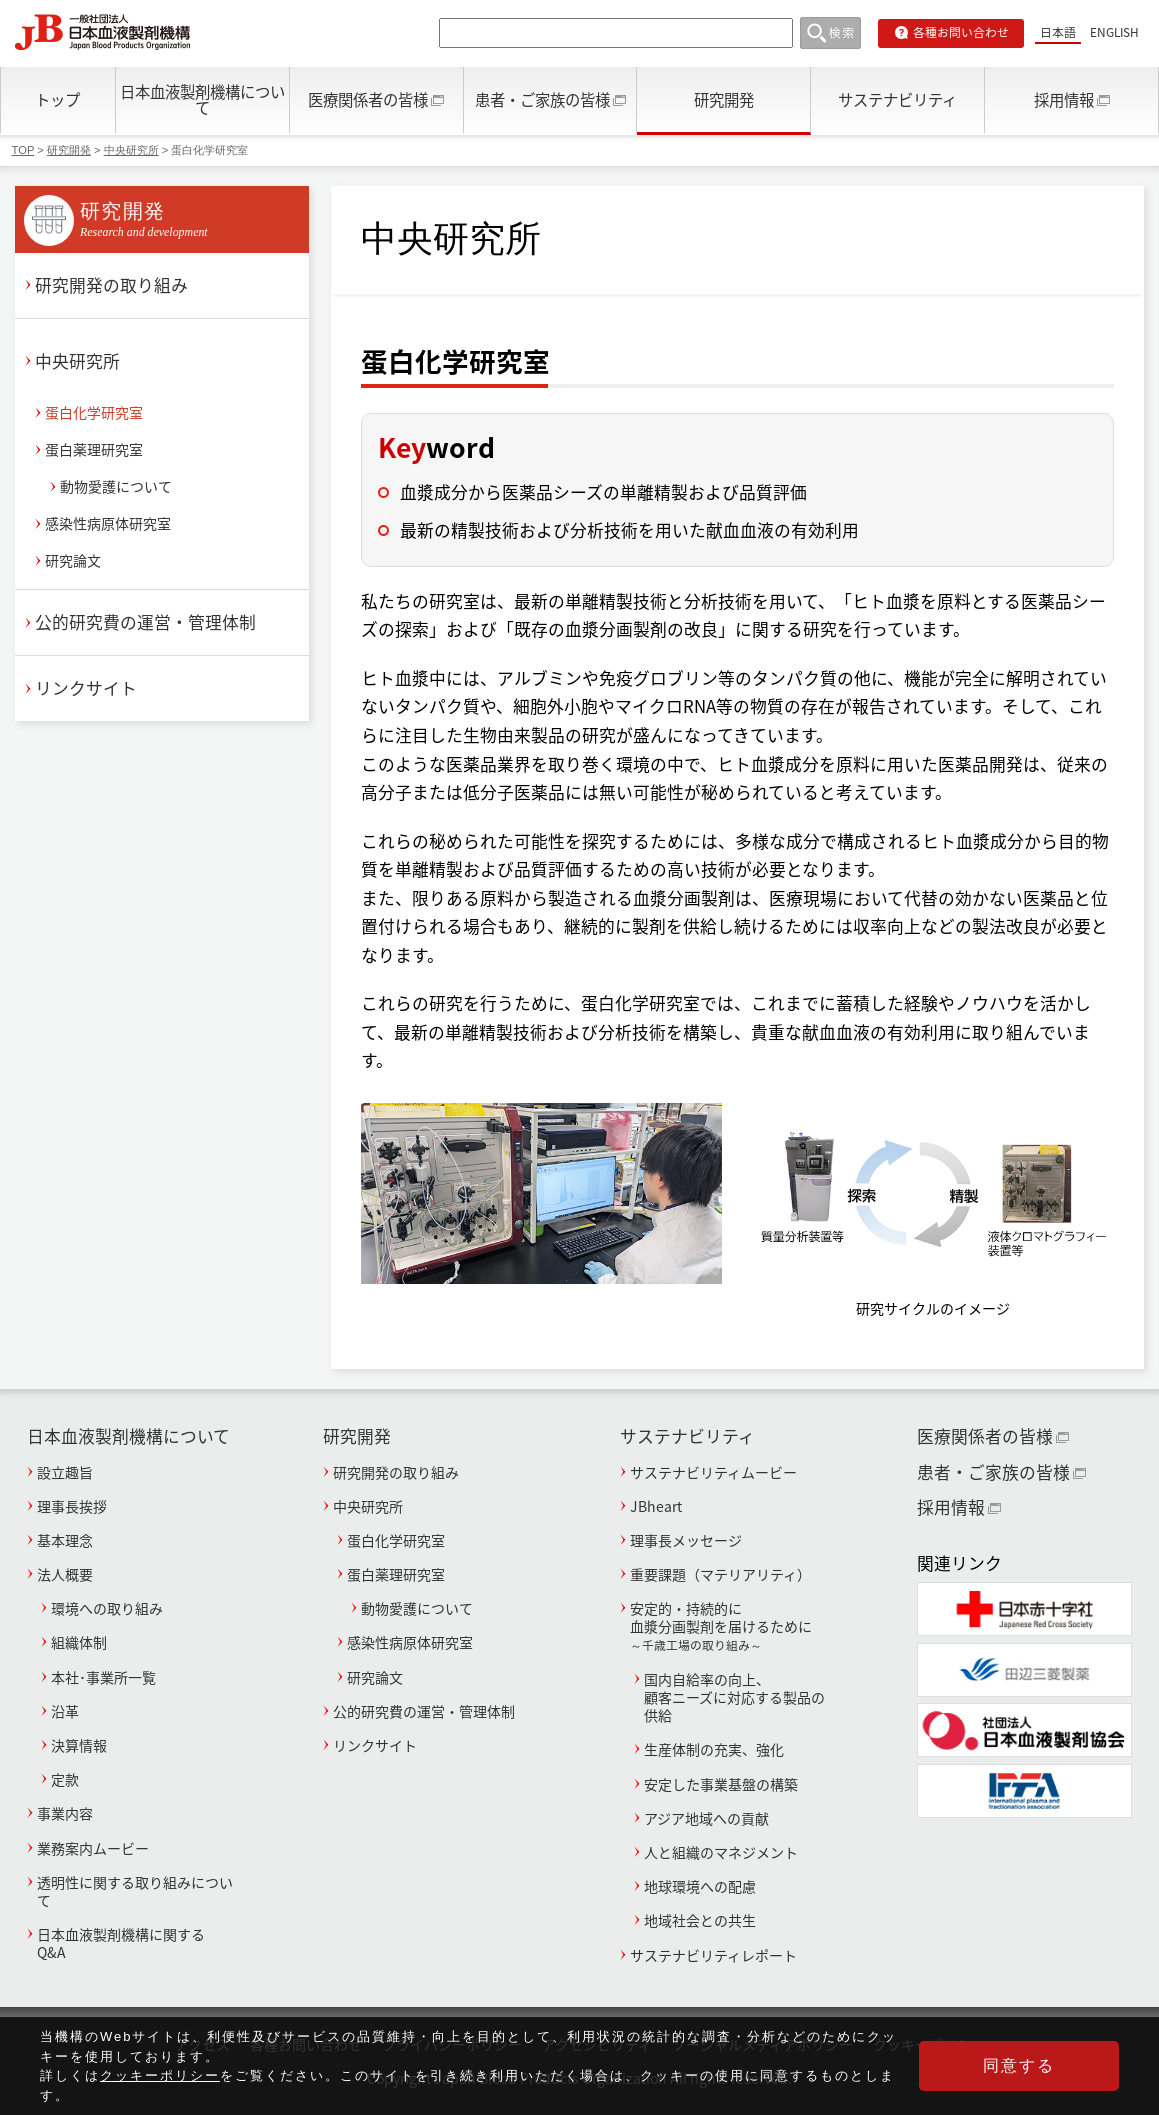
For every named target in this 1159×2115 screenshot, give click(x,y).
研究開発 (724, 99)
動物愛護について (116, 486)
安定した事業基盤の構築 (721, 1784)
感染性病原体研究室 (108, 523)
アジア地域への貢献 (706, 1818)
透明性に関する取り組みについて (135, 1891)
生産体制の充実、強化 (714, 1749)
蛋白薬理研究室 (94, 449)
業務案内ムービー (93, 1848)
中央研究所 (131, 150)
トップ (57, 99)
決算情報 (79, 1745)
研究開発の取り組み (111, 285)
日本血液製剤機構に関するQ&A (121, 1943)
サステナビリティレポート (713, 1955)
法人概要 (65, 1574)
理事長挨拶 (72, 1506)
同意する (1019, 2066)
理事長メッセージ (686, 1540)
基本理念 (65, 1540)
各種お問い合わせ (961, 32)
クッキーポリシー (160, 2076)
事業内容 (65, 1813)
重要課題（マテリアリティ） (720, 1574)
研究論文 (73, 560)
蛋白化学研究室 (94, 412)
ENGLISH (1114, 32)
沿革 (65, 1711)
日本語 (1058, 32)
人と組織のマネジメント (721, 1852)
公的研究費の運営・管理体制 (145, 622)
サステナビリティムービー (713, 1472)
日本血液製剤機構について (202, 99)
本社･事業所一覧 (103, 1677)
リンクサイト (86, 688)
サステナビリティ (897, 99)
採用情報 (1064, 99)
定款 (65, 1779)
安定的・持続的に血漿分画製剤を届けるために (728, 1626)
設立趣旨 (65, 1472)
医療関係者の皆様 (368, 99)
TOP (23, 150)
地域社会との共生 (700, 1920)
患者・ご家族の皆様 (542, 99)
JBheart (656, 1506)
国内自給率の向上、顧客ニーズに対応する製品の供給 (734, 1697)
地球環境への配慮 (700, 1886)
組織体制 (79, 1642)
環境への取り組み (107, 1608)
